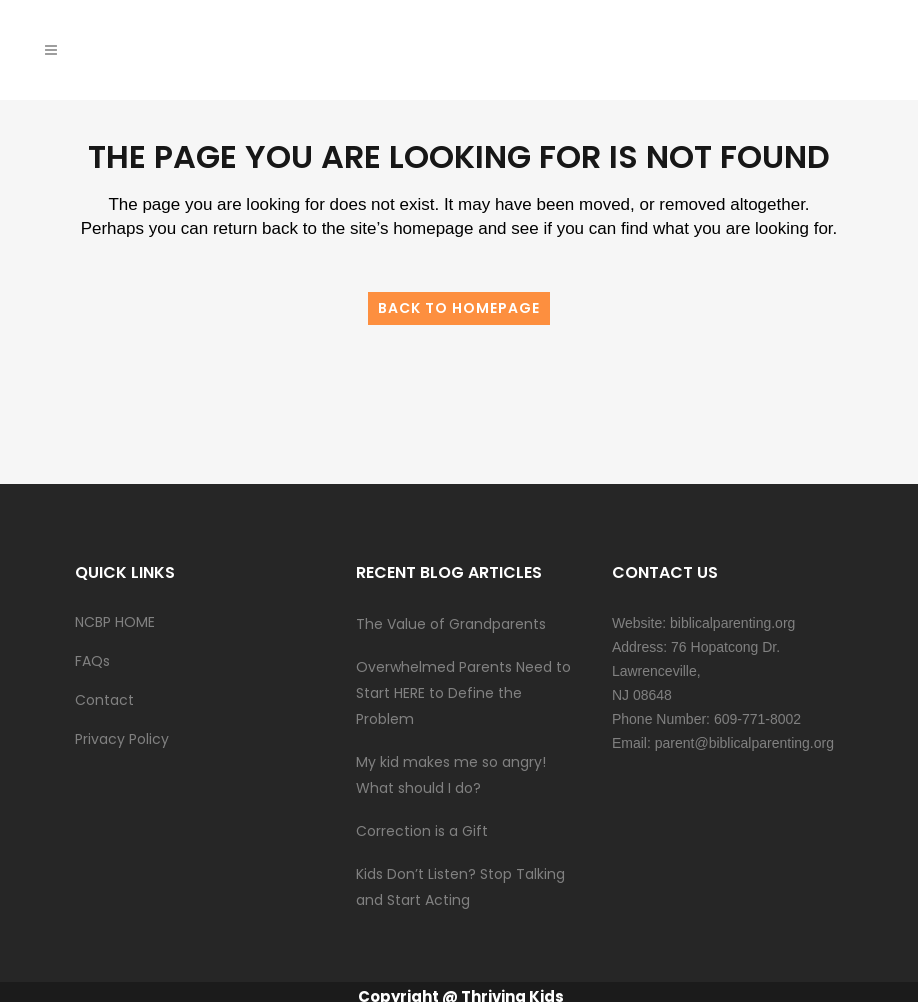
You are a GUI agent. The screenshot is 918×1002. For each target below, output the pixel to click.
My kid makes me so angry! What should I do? (453, 775)
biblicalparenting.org (732, 623)
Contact (104, 700)
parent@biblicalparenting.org (744, 743)
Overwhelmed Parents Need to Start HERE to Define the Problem (463, 693)
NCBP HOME (115, 622)
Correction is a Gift (422, 831)
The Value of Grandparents (451, 624)
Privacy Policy (122, 739)
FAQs (92, 661)
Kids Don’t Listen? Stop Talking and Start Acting (460, 887)
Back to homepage (459, 308)
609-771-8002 (757, 719)
